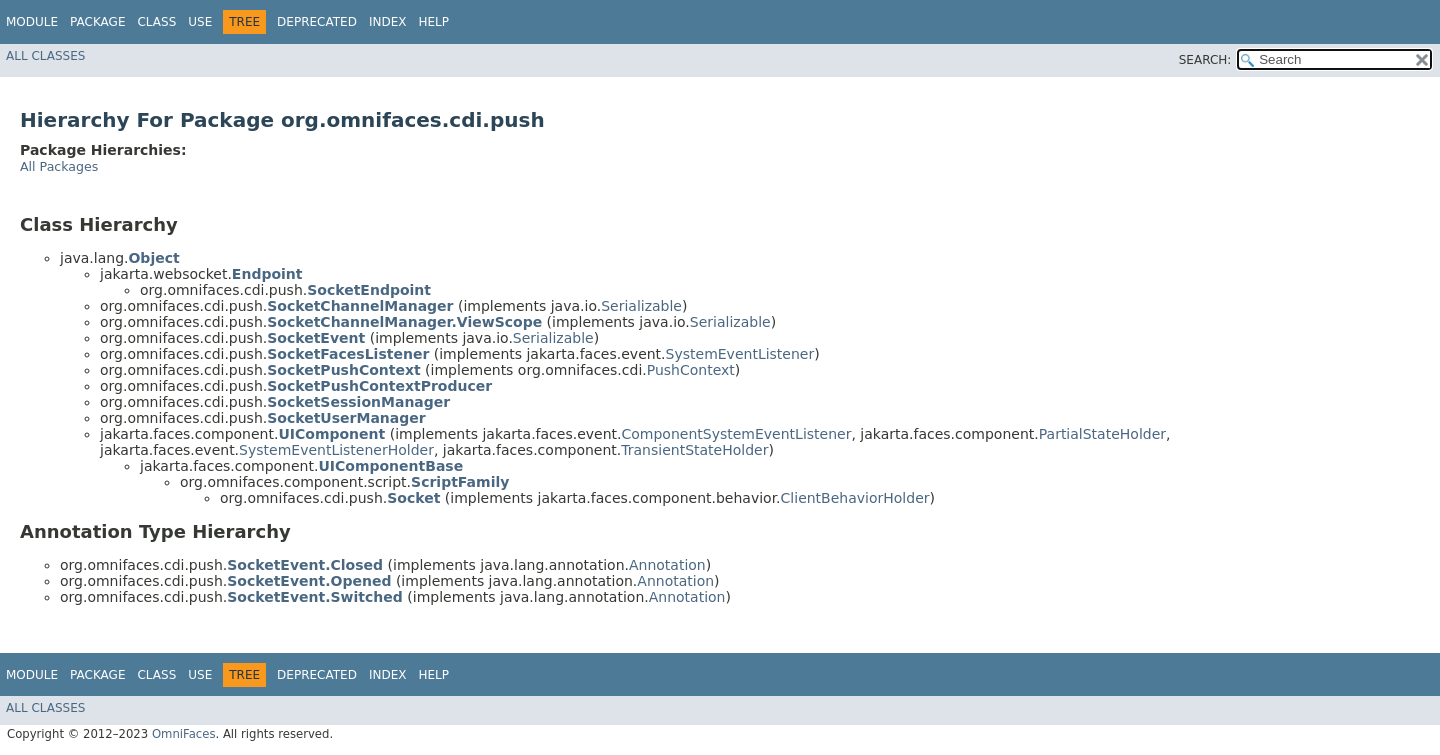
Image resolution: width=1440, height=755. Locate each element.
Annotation (667, 565)
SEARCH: (1205, 60)
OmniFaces (184, 734)
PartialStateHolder (1102, 434)
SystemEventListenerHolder (336, 450)
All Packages (59, 166)
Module (32, 22)
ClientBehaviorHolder (855, 498)
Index (388, 22)
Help (433, 22)
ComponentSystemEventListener (737, 434)
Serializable (641, 306)
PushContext (691, 370)
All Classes (45, 56)
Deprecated (317, 22)
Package (97, 22)
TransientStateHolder (694, 450)
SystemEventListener (740, 354)
